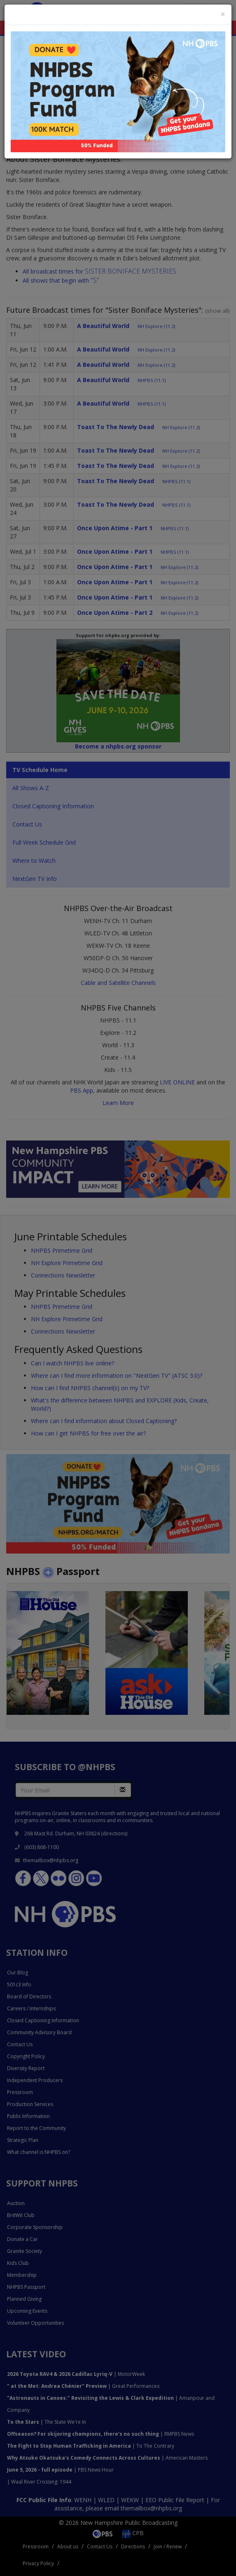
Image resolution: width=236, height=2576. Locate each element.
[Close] (222, 14)
